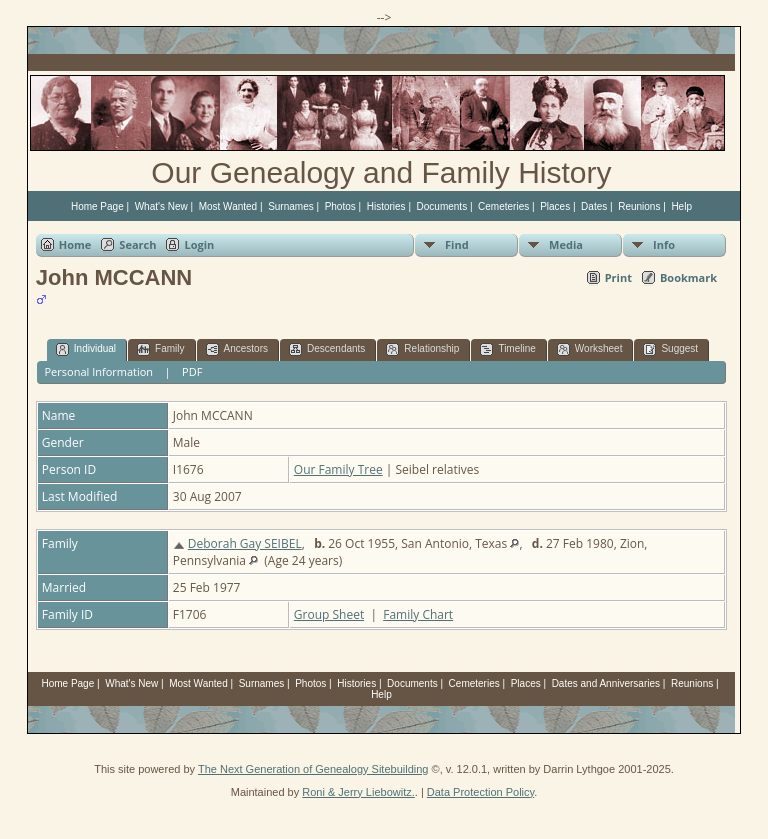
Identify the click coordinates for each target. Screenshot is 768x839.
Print (618, 277)
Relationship (422, 349)
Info (664, 244)
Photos (340, 206)
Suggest (670, 349)
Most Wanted (228, 206)
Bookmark (688, 277)
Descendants (327, 349)
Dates (594, 206)
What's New (161, 206)
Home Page (97, 206)
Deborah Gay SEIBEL (245, 543)
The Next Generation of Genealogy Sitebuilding (313, 769)
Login (199, 244)
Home (75, 244)
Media (566, 244)
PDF (192, 371)
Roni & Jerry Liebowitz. (358, 792)
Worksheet (590, 349)
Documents (442, 206)
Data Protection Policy (480, 792)
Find (457, 244)
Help (681, 206)
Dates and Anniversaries (606, 683)
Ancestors (237, 349)
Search (137, 244)
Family (160, 349)
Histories (386, 206)
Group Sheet (329, 614)
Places (555, 206)
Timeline (507, 349)
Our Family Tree (338, 469)
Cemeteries (503, 206)
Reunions (639, 206)
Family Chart (418, 614)
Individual (86, 349)
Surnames (291, 206)
